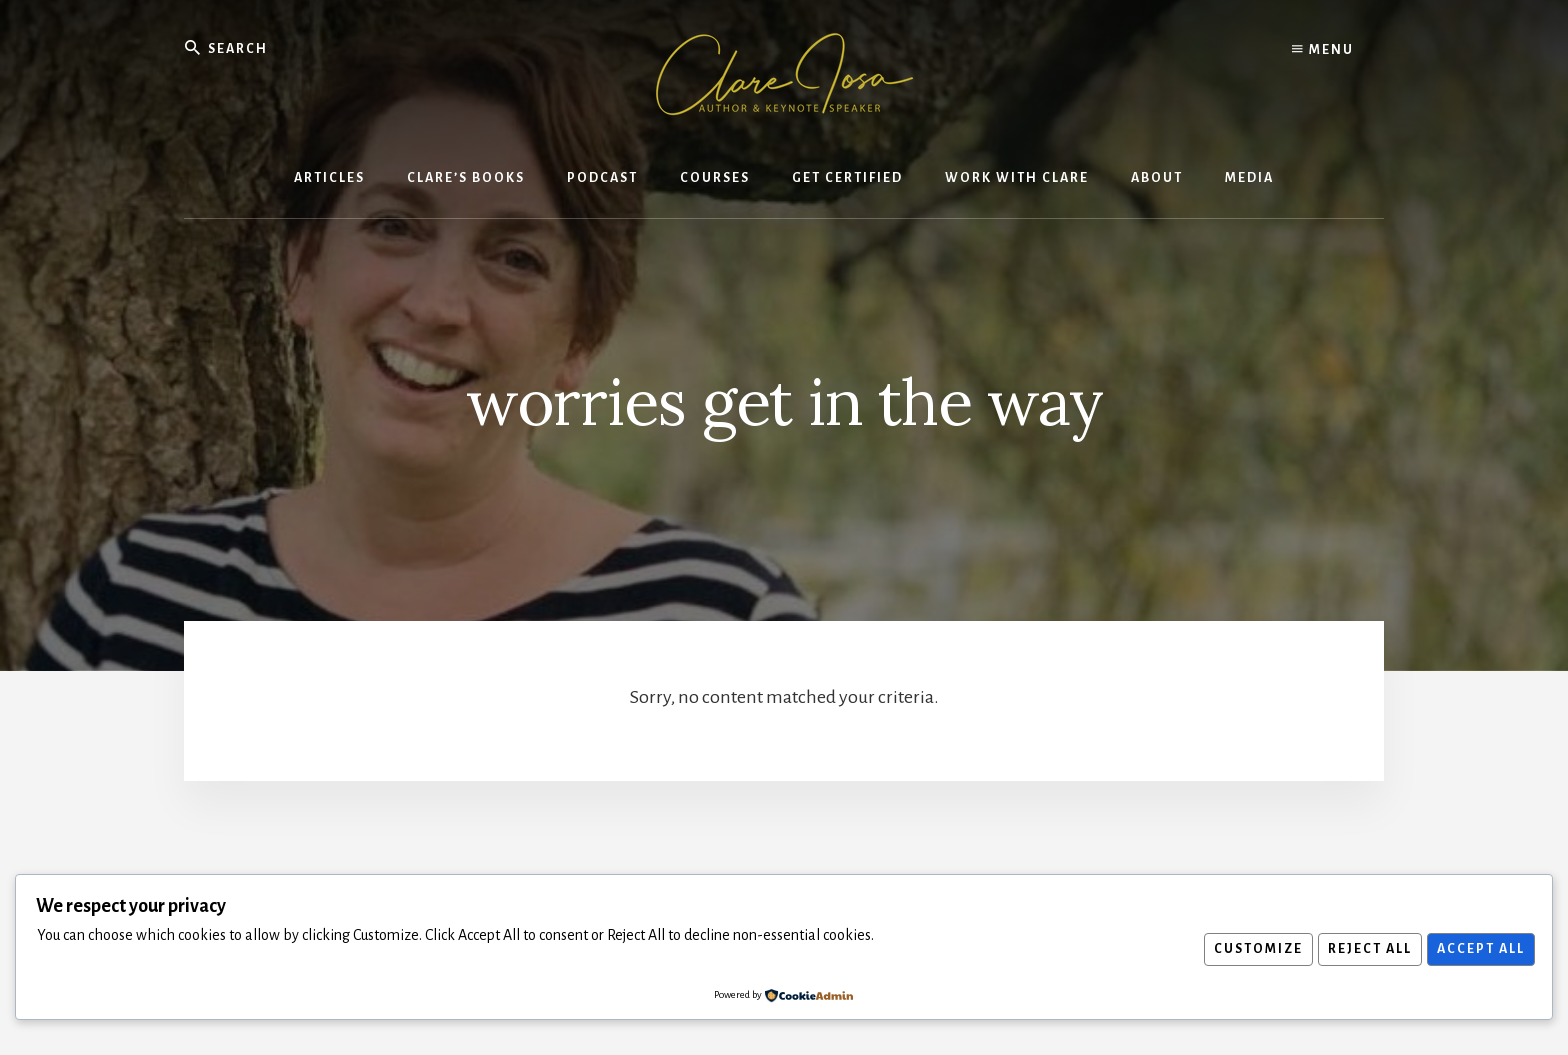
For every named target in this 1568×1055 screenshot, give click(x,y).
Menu (1323, 50)
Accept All (1478, 949)
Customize (1245, 949)
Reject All (1362, 949)
